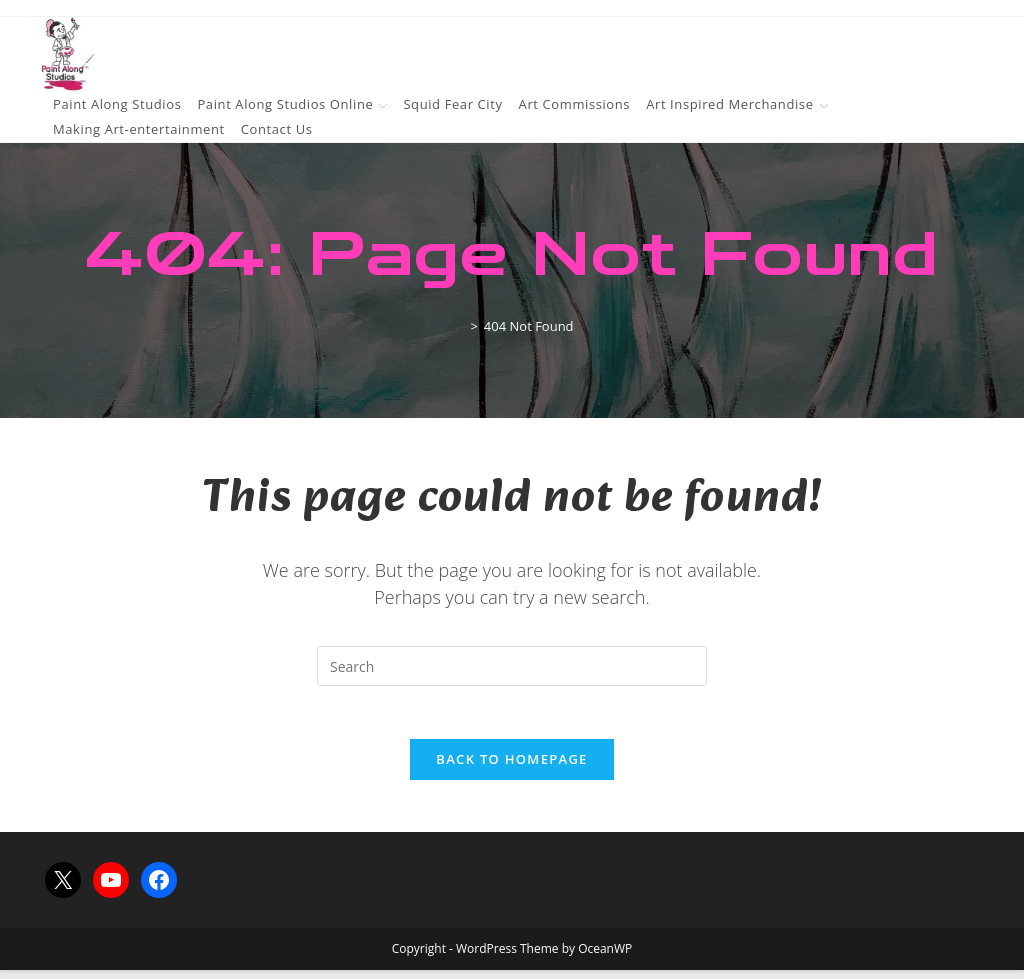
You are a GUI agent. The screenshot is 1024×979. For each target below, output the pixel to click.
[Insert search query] (512, 666)
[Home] (457, 326)
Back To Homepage (511, 768)
